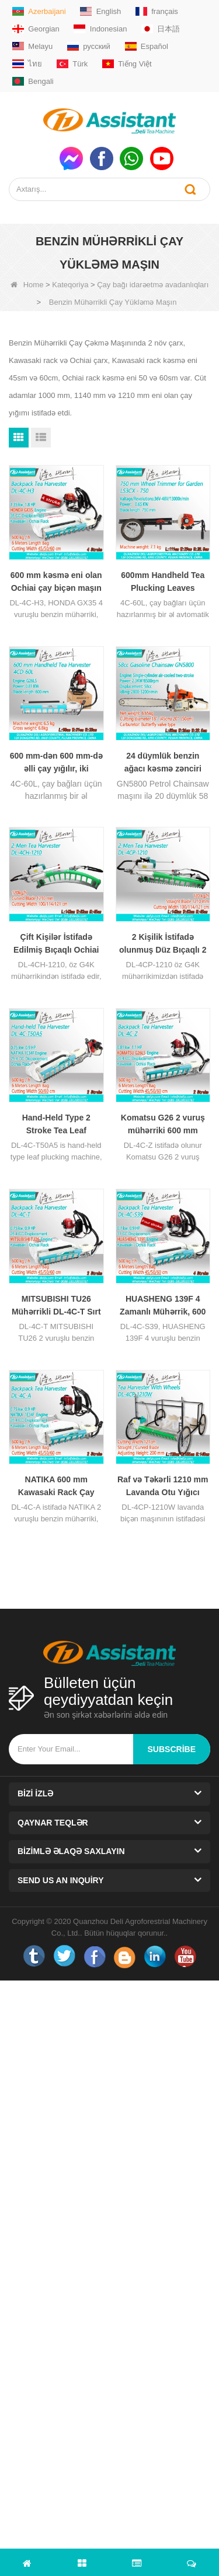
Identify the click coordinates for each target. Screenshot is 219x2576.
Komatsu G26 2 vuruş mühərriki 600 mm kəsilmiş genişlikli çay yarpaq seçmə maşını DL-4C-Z (163, 1125)
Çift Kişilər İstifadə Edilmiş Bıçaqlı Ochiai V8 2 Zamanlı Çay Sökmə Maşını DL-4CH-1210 (56, 944)
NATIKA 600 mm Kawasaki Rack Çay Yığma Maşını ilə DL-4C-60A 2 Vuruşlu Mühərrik (56, 1487)
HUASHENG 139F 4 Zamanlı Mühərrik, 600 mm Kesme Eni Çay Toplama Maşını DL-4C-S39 (163, 1306)
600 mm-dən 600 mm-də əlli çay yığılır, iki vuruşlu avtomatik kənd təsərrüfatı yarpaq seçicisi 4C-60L (56, 763)
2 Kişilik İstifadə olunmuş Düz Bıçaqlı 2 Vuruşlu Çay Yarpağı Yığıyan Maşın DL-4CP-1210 (163, 944)
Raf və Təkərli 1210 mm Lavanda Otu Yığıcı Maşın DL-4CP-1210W (162, 1487)
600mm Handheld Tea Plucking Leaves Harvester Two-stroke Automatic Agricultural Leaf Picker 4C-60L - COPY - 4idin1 (163, 582)
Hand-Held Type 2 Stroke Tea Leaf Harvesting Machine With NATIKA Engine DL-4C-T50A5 (56, 1125)
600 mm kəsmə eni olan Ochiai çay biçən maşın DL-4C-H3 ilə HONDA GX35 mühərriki (56, 582)
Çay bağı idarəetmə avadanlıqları (152, 284)
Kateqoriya (70, 284)
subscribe (172, 1749)
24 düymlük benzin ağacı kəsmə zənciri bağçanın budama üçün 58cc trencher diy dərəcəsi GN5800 (162, 763)
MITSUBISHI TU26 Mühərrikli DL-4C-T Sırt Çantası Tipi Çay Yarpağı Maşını (56, 1306)
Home (27, 284)
